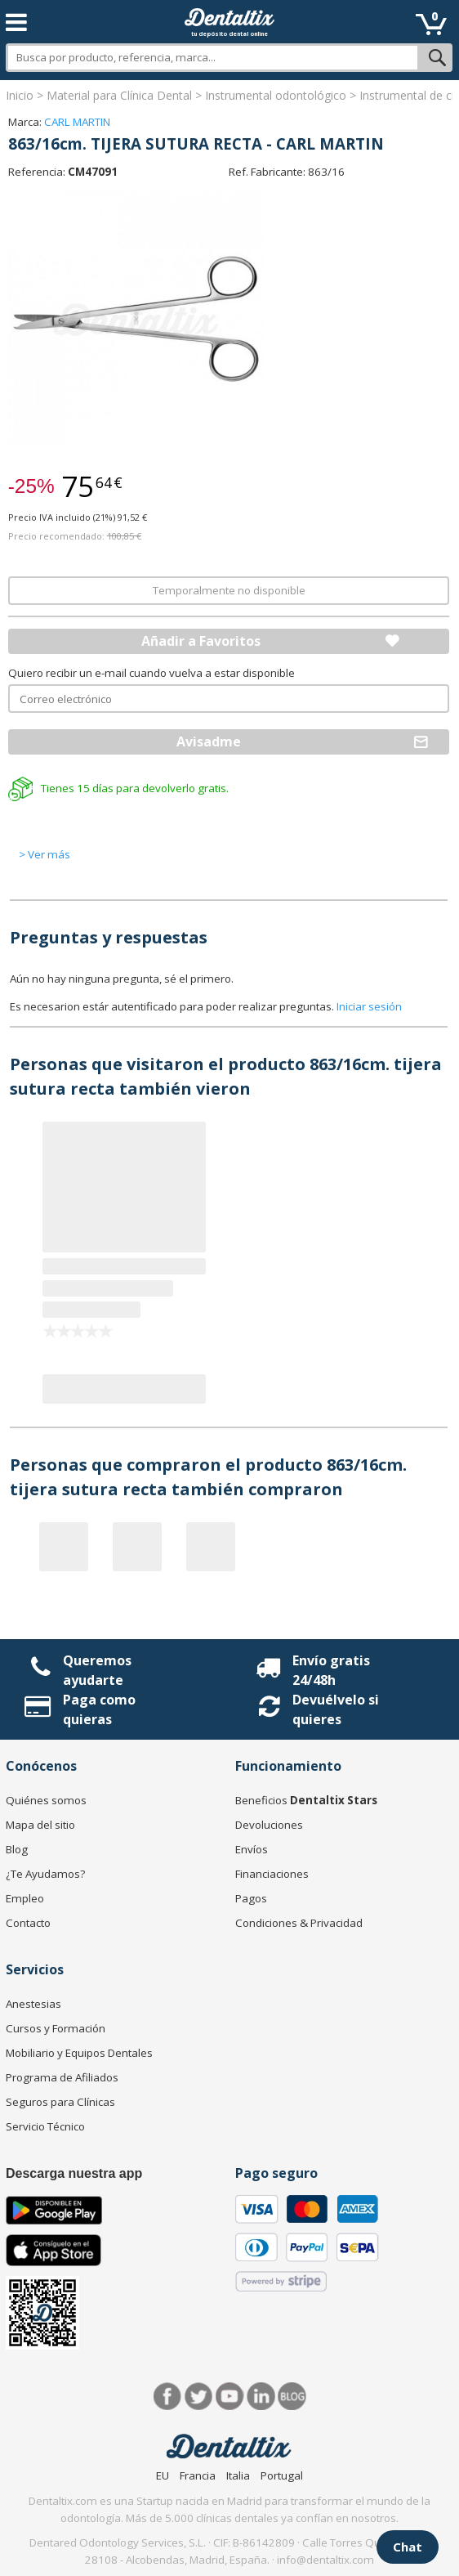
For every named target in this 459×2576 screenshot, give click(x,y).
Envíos (251, 1849)
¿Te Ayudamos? (45, 1873)
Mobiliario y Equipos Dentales (79, 2052)
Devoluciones (269, 1824)
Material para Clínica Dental (119, 95)
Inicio (19, 95)
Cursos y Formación (55, 2028)
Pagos (251, 1898)
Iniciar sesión (369, 1006)
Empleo (25, 1898)
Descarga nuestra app (74, 2173)
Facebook (168, 2396)
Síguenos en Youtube (230, 2396)
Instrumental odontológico (275, 95)
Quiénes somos (46, 1800)
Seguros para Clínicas (60, 2101)
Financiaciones (272, 1873)
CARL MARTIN (77, 121)
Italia (238, 2475)
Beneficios (306, 1800)
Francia (198, 2475)
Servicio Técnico (45, 2126)
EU (162, 2475)
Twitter (199, 2396)
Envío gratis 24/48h (331, 1670)
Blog (17, 1849)
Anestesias (33, 2003)
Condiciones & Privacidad (299, 1922)
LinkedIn (261, 2396)
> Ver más (44, 854)
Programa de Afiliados (62, 2077)
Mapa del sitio (40, 1824)
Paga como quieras (99, 1709)
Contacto (28, 1922)
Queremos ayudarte (97, 1670)
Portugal (282, 2475)
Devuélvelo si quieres (335, 1709)
